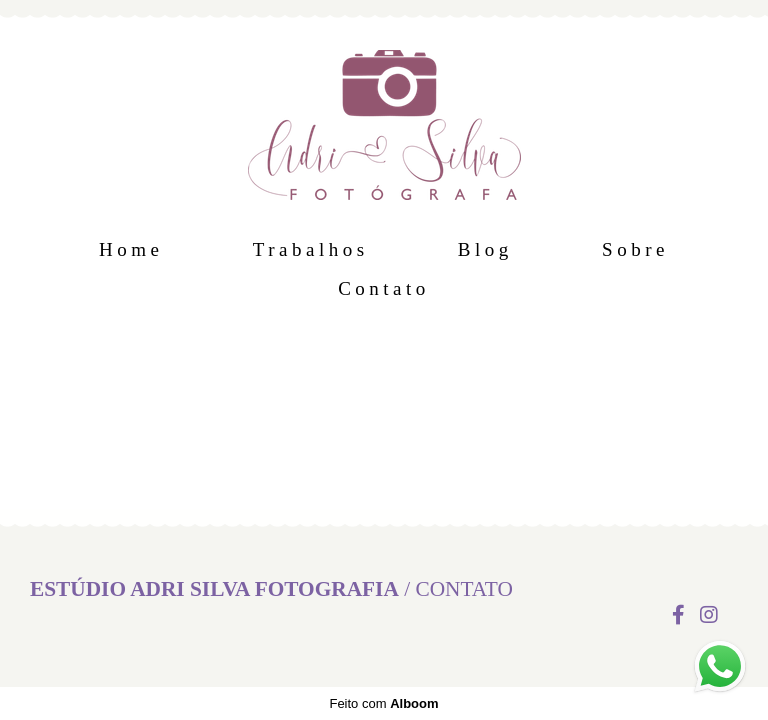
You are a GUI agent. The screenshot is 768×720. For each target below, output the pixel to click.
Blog (485, 249)
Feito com (383, 703)
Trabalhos (311, 249)
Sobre (635, 249)
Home (131, 249)
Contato (384, 288)
